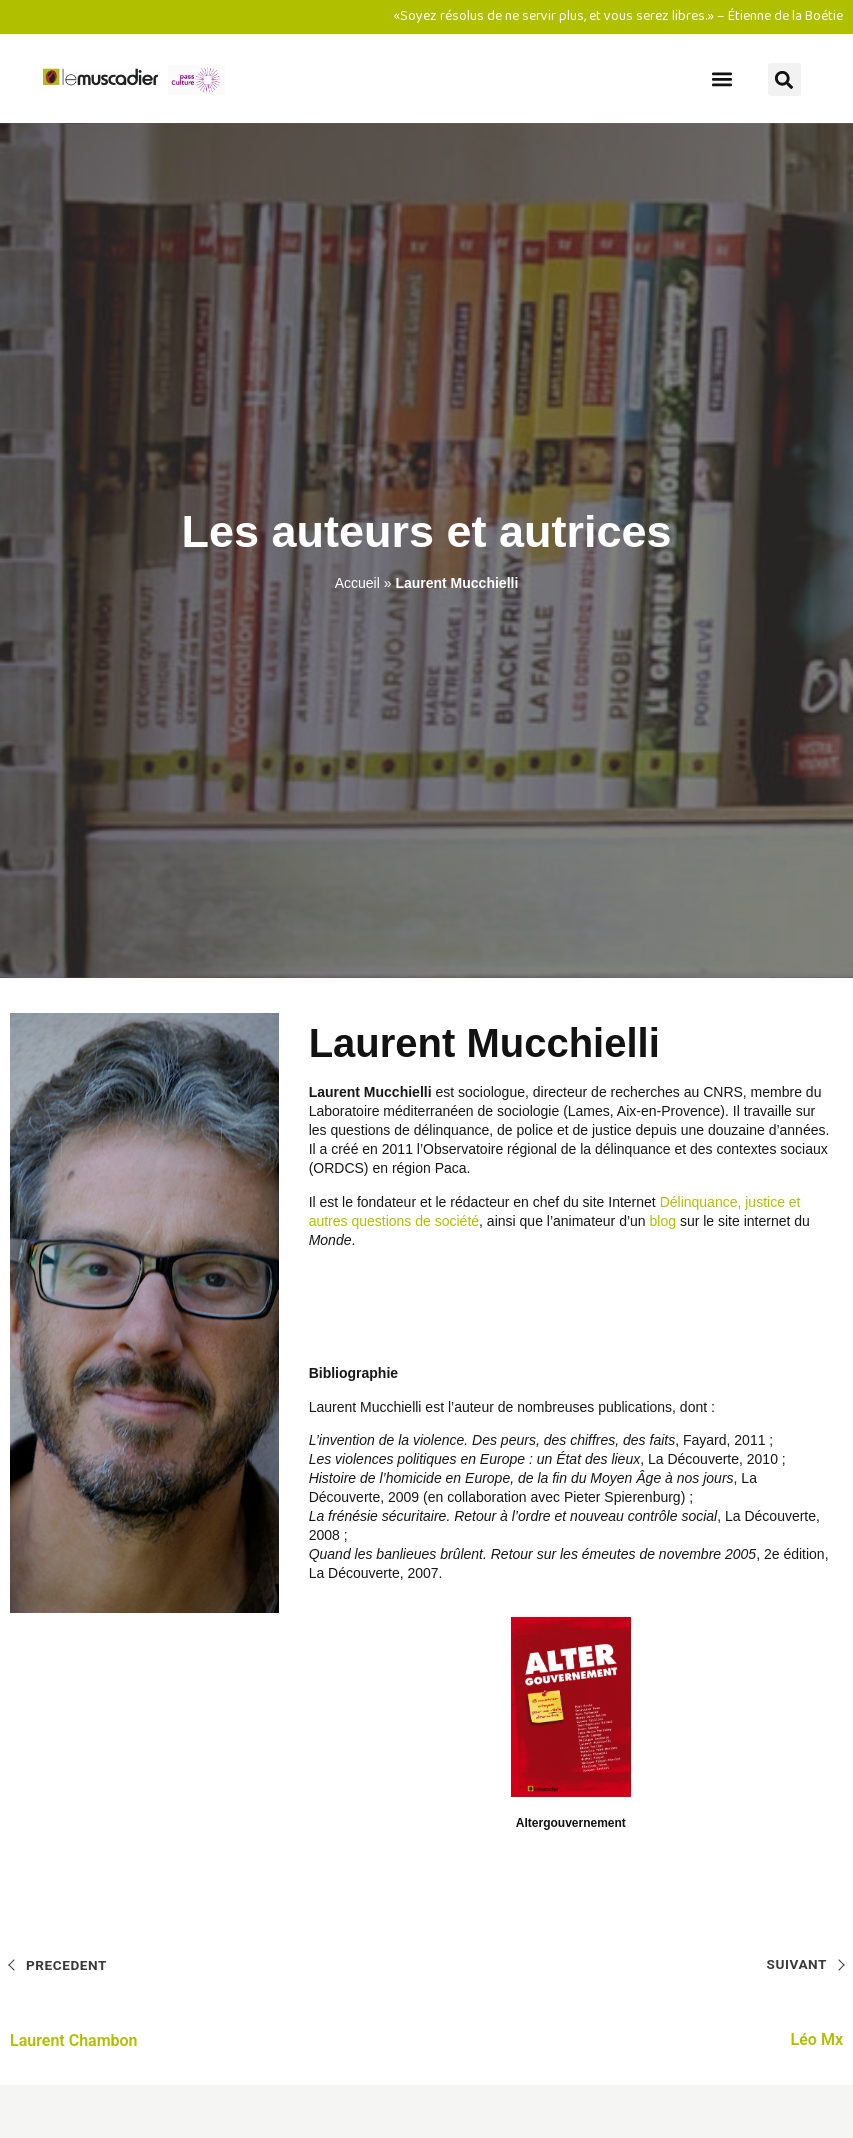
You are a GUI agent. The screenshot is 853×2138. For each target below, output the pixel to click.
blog (663, 1221)
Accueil (357, 583)
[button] (722, 78)
